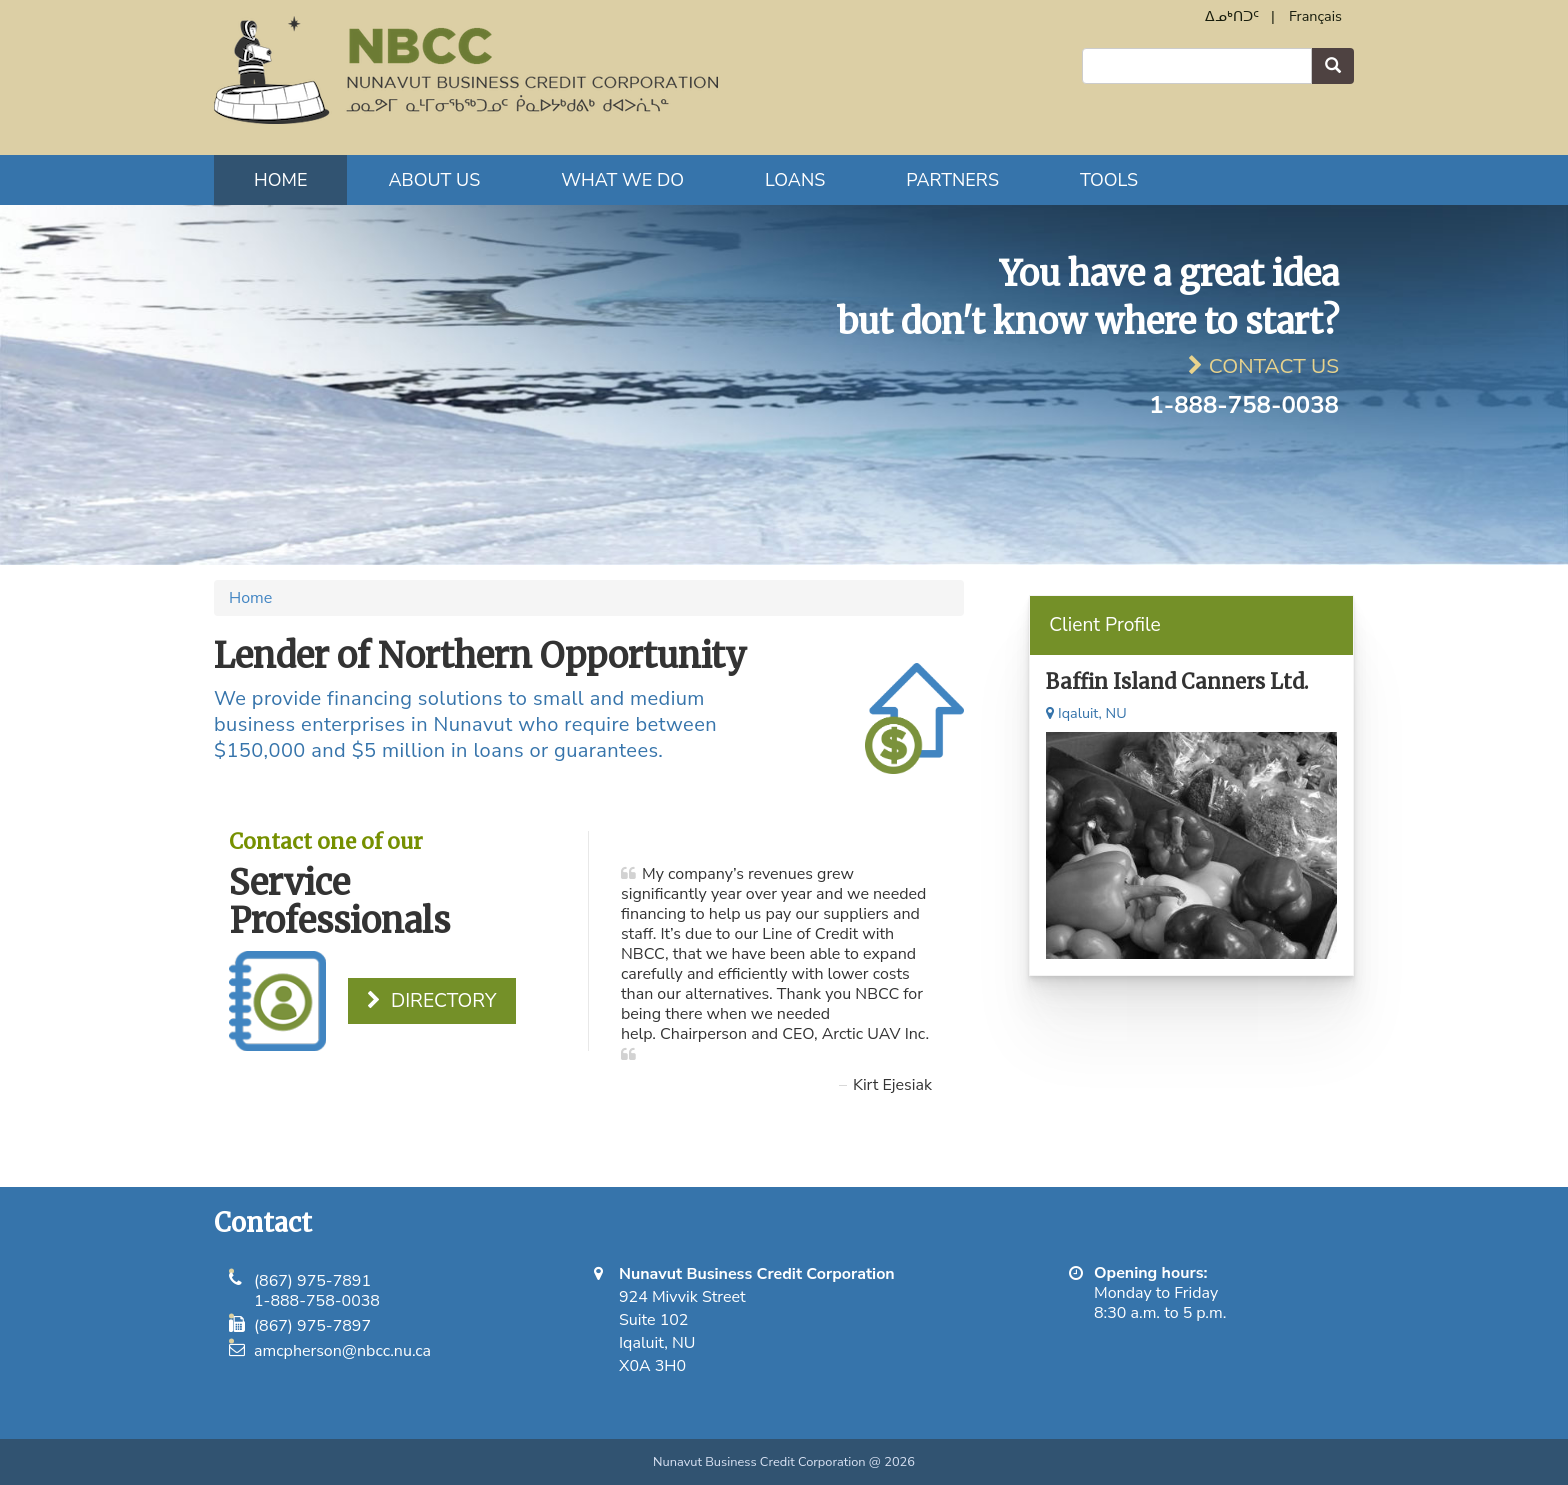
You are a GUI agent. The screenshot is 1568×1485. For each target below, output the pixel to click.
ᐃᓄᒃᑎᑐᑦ (1232, 16)
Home (280, 180)
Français (1315, 16)
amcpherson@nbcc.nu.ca (342, 1351)
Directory (443, 1001)
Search (1333, 66)
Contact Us (1274, 366)
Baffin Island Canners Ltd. (1177, 681)
